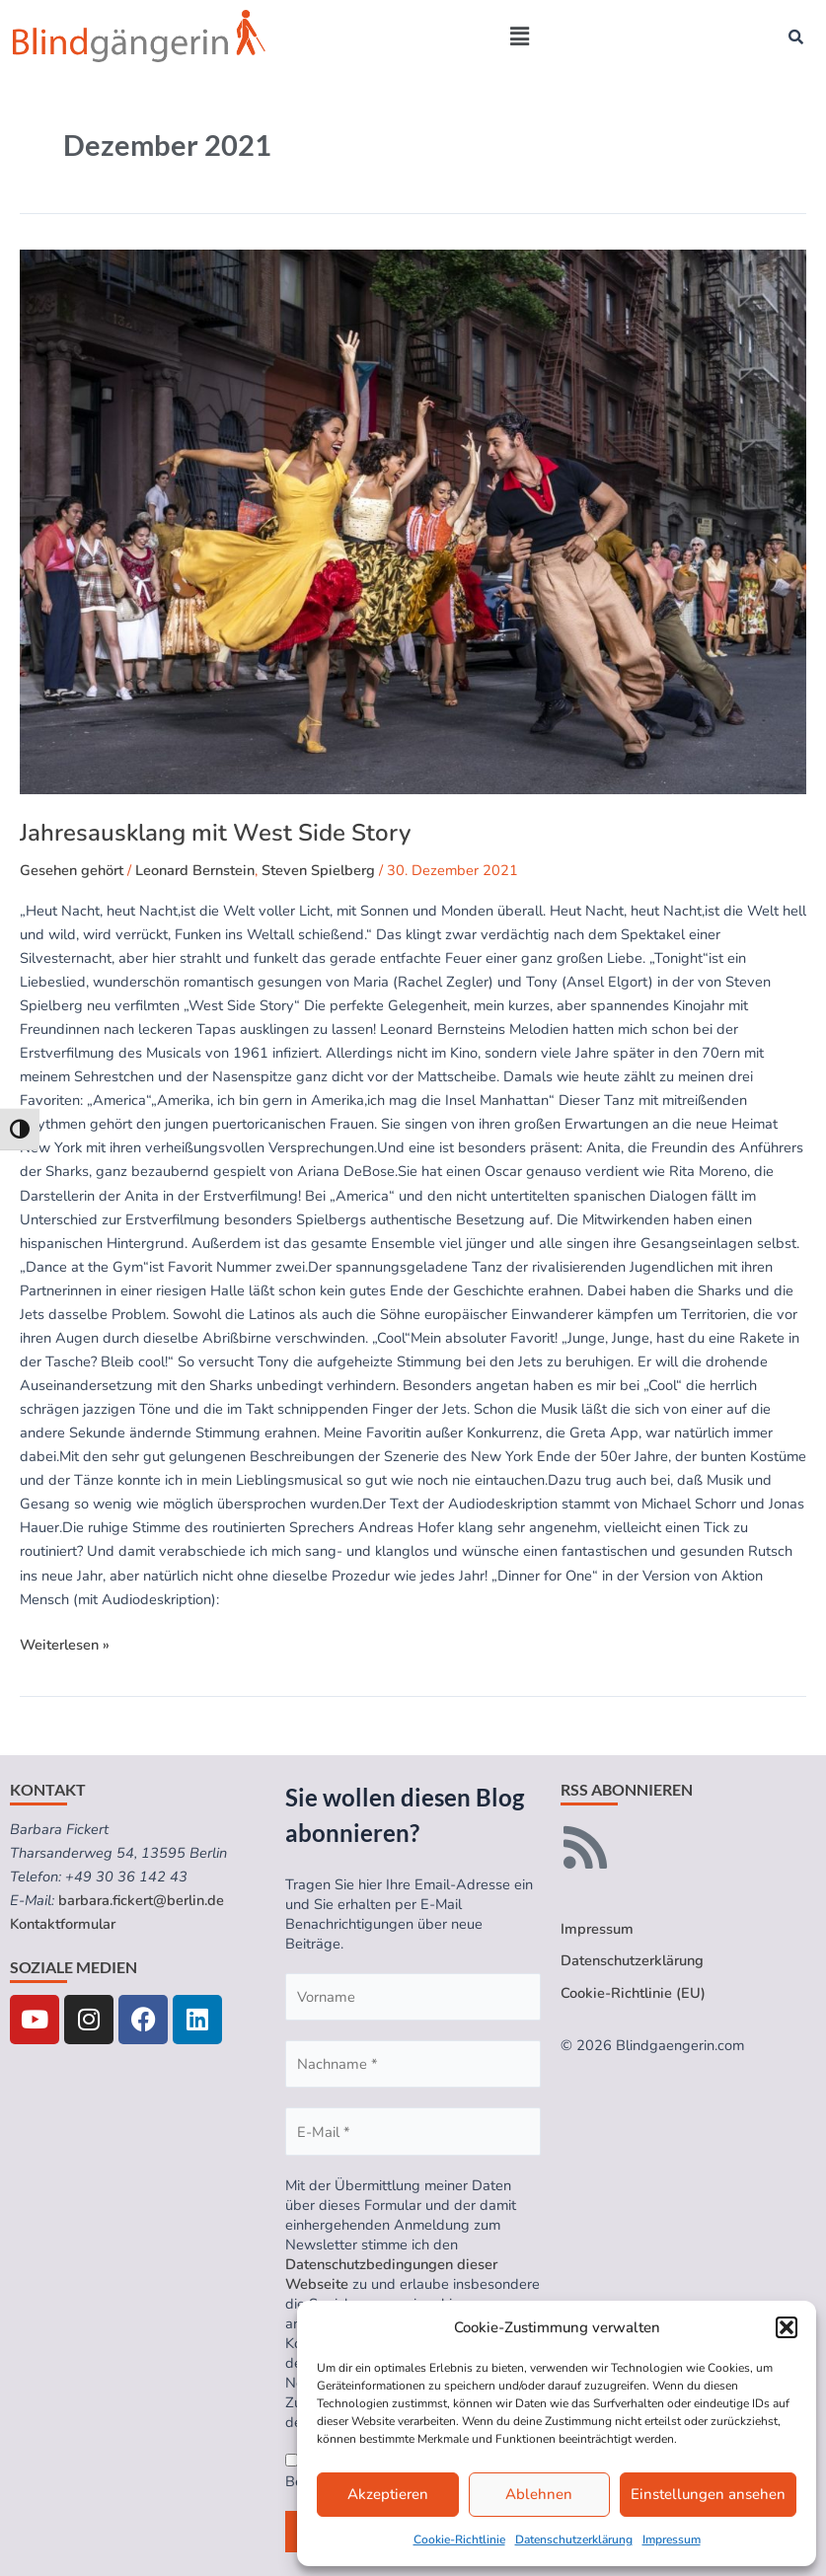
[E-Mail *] (413, 2131)
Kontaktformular (62, 1924)
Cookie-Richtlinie (459, 2539)
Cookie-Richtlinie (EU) (633, 1993)
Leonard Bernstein (195, 870)
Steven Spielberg (318, 870)
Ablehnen (538, 2494)
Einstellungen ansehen (708, 2494)
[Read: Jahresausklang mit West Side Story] (413, 522)
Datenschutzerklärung (574, 2539)
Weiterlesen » (65, 1644)
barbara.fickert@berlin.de (141, 1900)
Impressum (671, 2539)
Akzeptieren (387, 2494)
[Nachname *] (413, 2064)
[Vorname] (413, 1997)
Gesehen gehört (71, 870)
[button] (786, 2327)
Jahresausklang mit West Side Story (215, 832)
